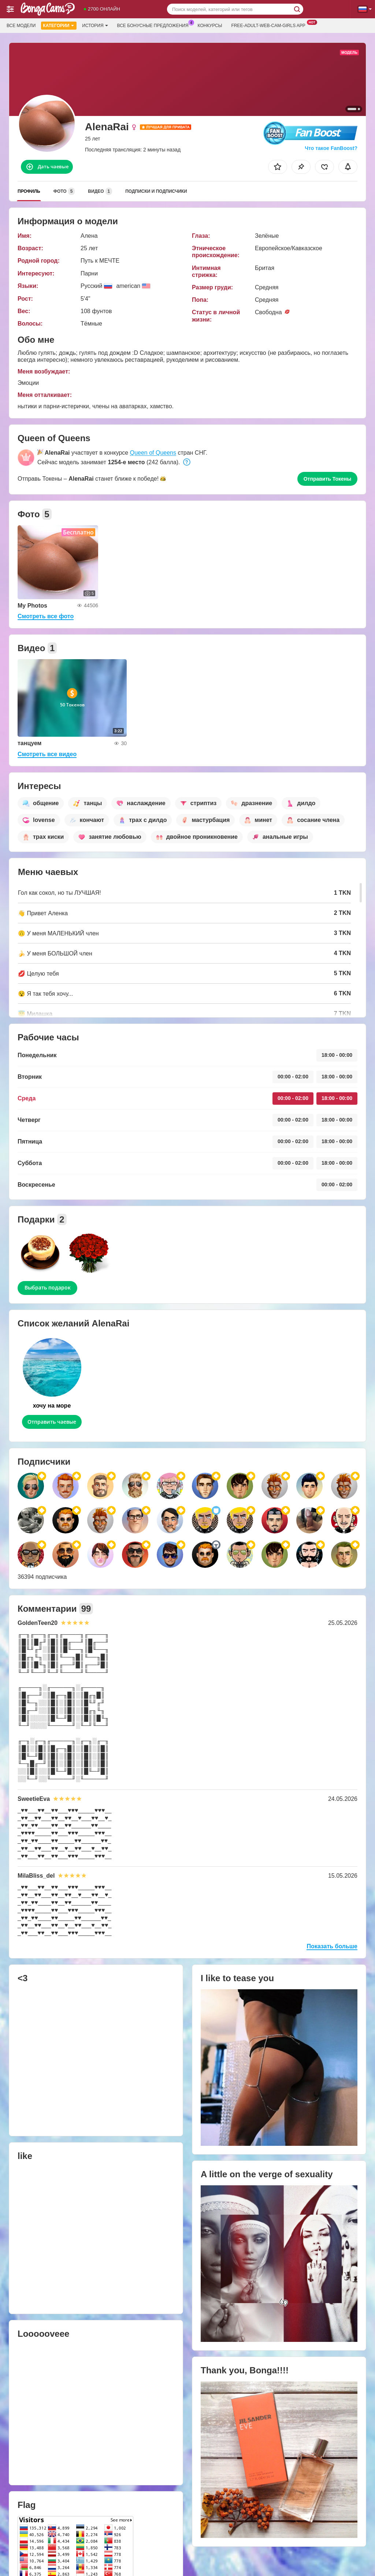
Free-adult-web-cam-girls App (270, 25)
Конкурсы (210, 25)
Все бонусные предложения (154, 25)
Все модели (21, 25)
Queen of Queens (153, 453)
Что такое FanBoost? (331, 148)
